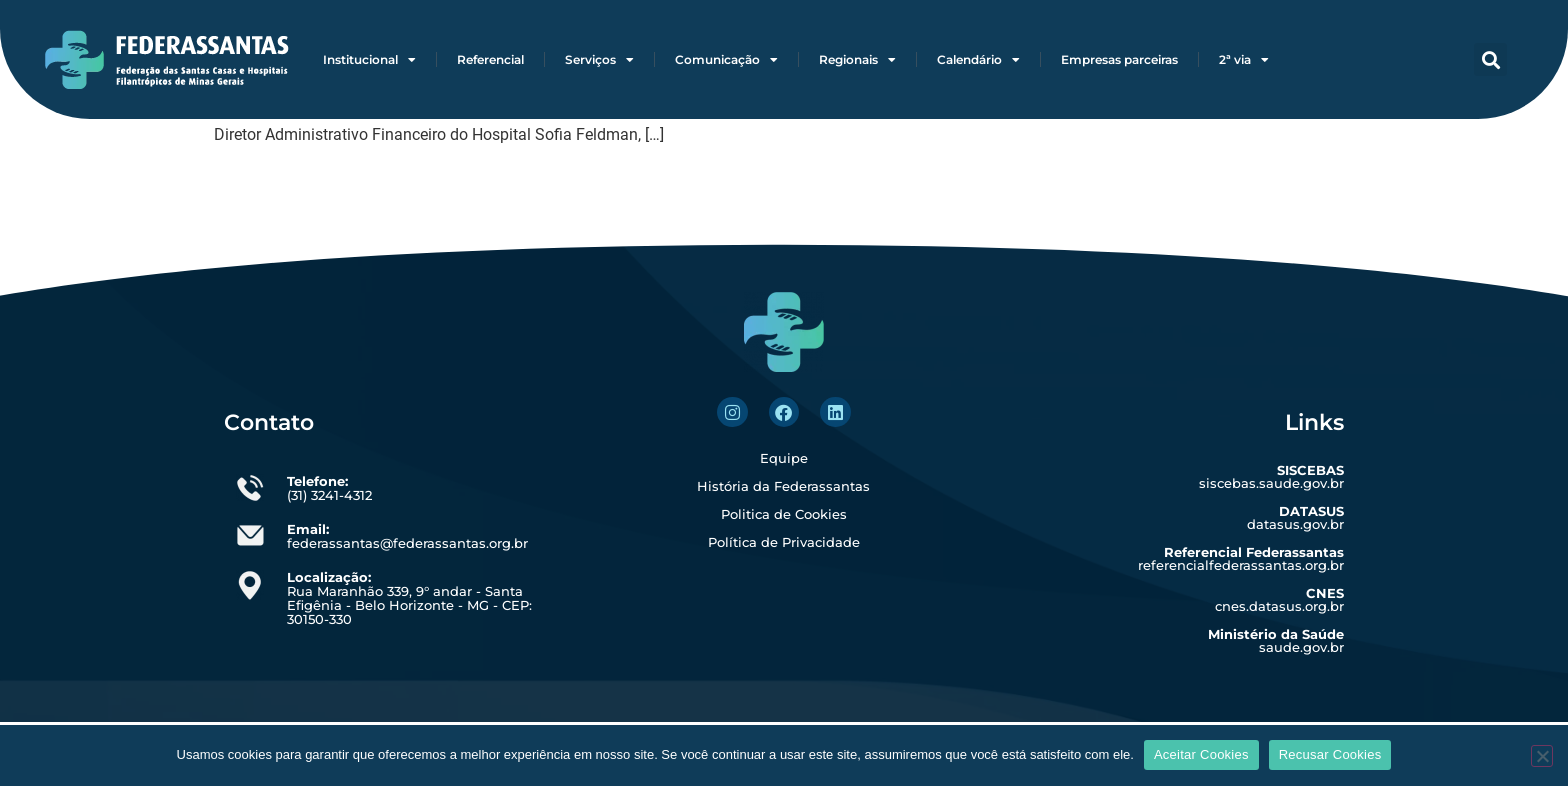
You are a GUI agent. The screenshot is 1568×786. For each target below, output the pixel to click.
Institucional (369, 60)
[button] (1490, 59)
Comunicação (726, 60)
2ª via (1244, 60)
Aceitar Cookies (1201, 754)
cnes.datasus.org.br (1279, 599)
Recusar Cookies (1330, 754)
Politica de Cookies (784, 514)
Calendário (978, 60)
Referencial (490, 59)
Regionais (857, 60)
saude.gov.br (1276, 640)
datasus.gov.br (1295, 517)
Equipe (784, 458)
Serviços (599, 60)
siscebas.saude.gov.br (1271, 476)
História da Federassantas (783, 486)
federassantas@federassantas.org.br (407, 536)
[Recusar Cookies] (1542, 756)
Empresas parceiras (1119, 59)
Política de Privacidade (784, 542)
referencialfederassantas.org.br (1241, 558)
